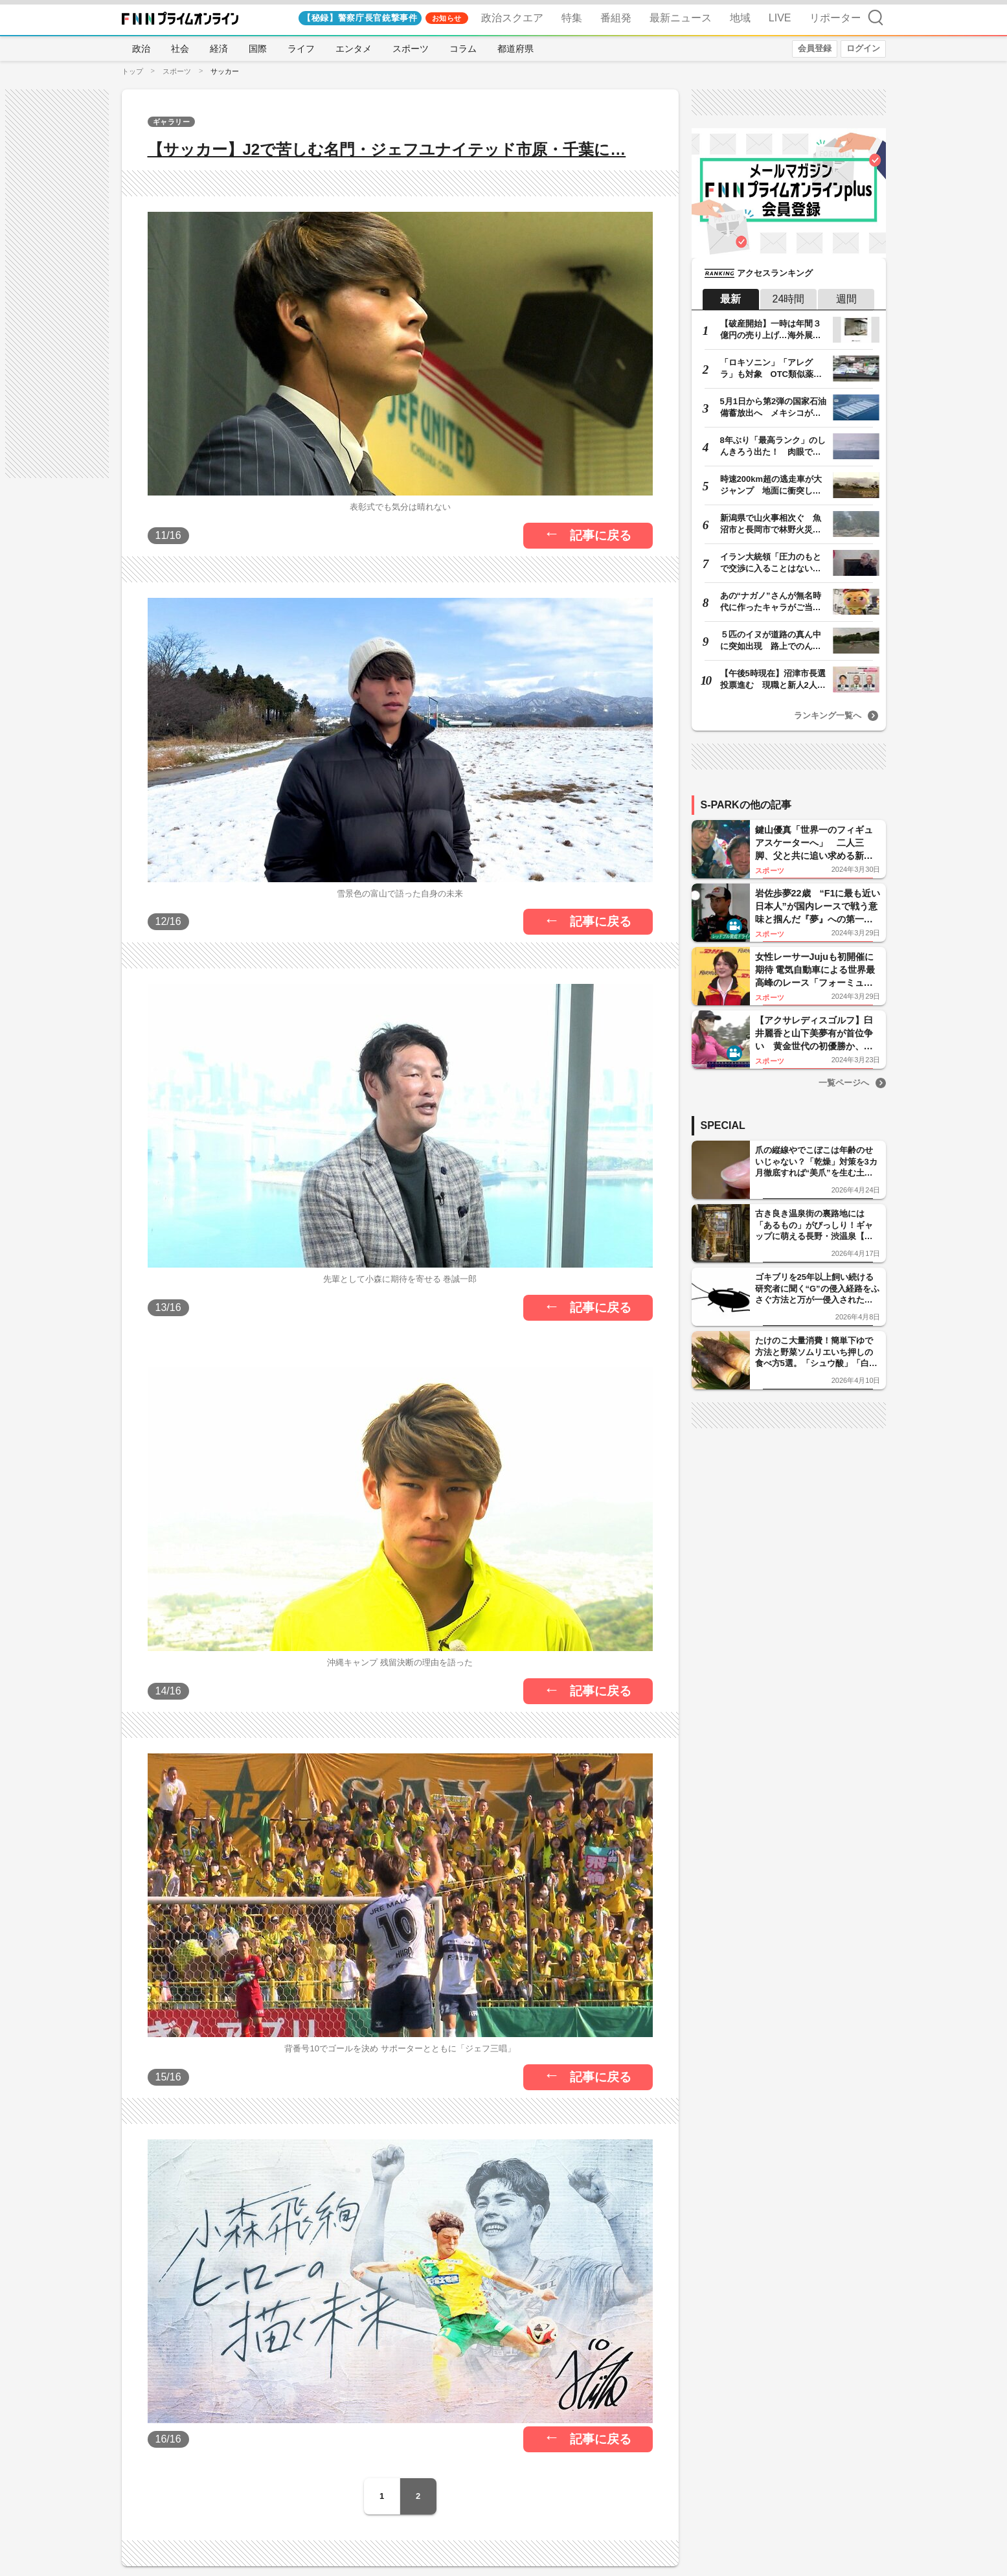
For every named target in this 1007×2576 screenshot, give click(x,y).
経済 (219, 48)
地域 (740, 17)
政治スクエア (512, 17)
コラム (463, 48)
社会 (180, 48)
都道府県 (515, 48)
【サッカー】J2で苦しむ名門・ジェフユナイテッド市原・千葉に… (387, 149)
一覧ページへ (844, 1083)
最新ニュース (681, 17)
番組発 (615, 17)
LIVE (780, 17)
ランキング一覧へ (827, 715)
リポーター (835, 17)
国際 (258, 48)
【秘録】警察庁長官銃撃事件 (359, 18)
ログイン (863, 48)
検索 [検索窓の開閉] (875, 17)
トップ (132, 71)
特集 (571, 17)
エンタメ (353, 48)
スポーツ (410, 48)
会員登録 (815, 48)
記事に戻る (600, 535)
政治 (141, 48)
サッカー (224, 71)
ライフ (301, 48)
